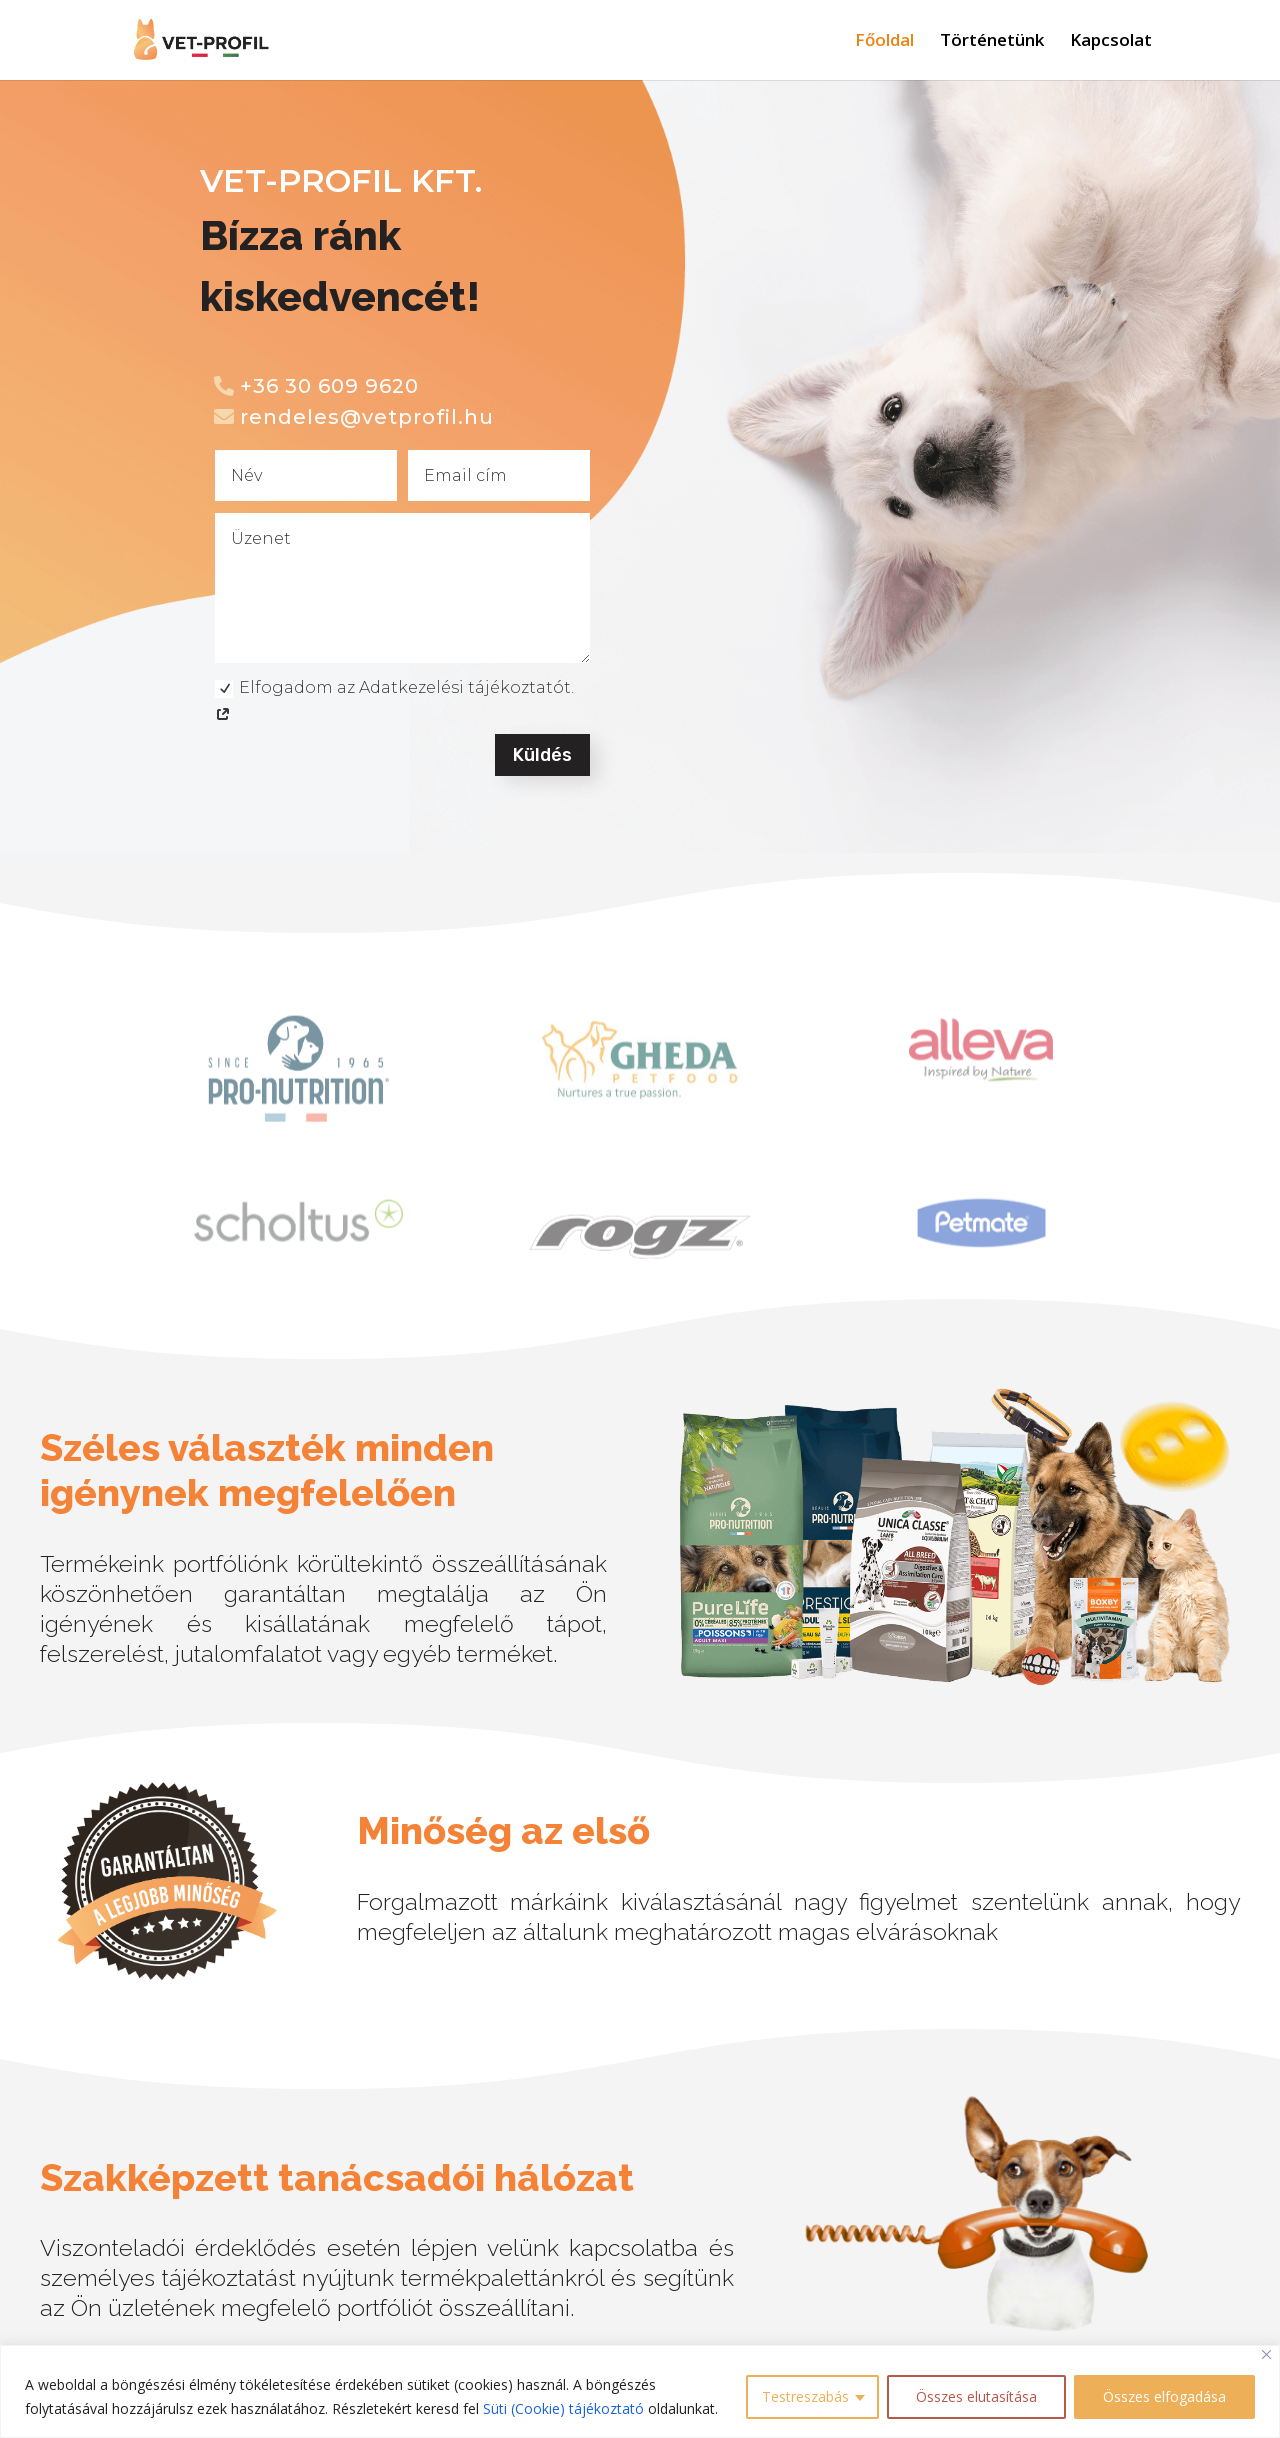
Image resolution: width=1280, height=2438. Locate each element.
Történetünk (992, 42)
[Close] (1266, 2354)
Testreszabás (805, 2396)
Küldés (542, 755)
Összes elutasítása (976, 2396)
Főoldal (884, 42)
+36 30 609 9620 (329, 386)
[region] (640, 2391)
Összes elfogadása (1164, 2396)
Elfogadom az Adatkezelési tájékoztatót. (394, 701)
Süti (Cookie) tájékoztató (563, 2408)
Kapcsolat (1111, 42)
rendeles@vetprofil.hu (367, 417)
